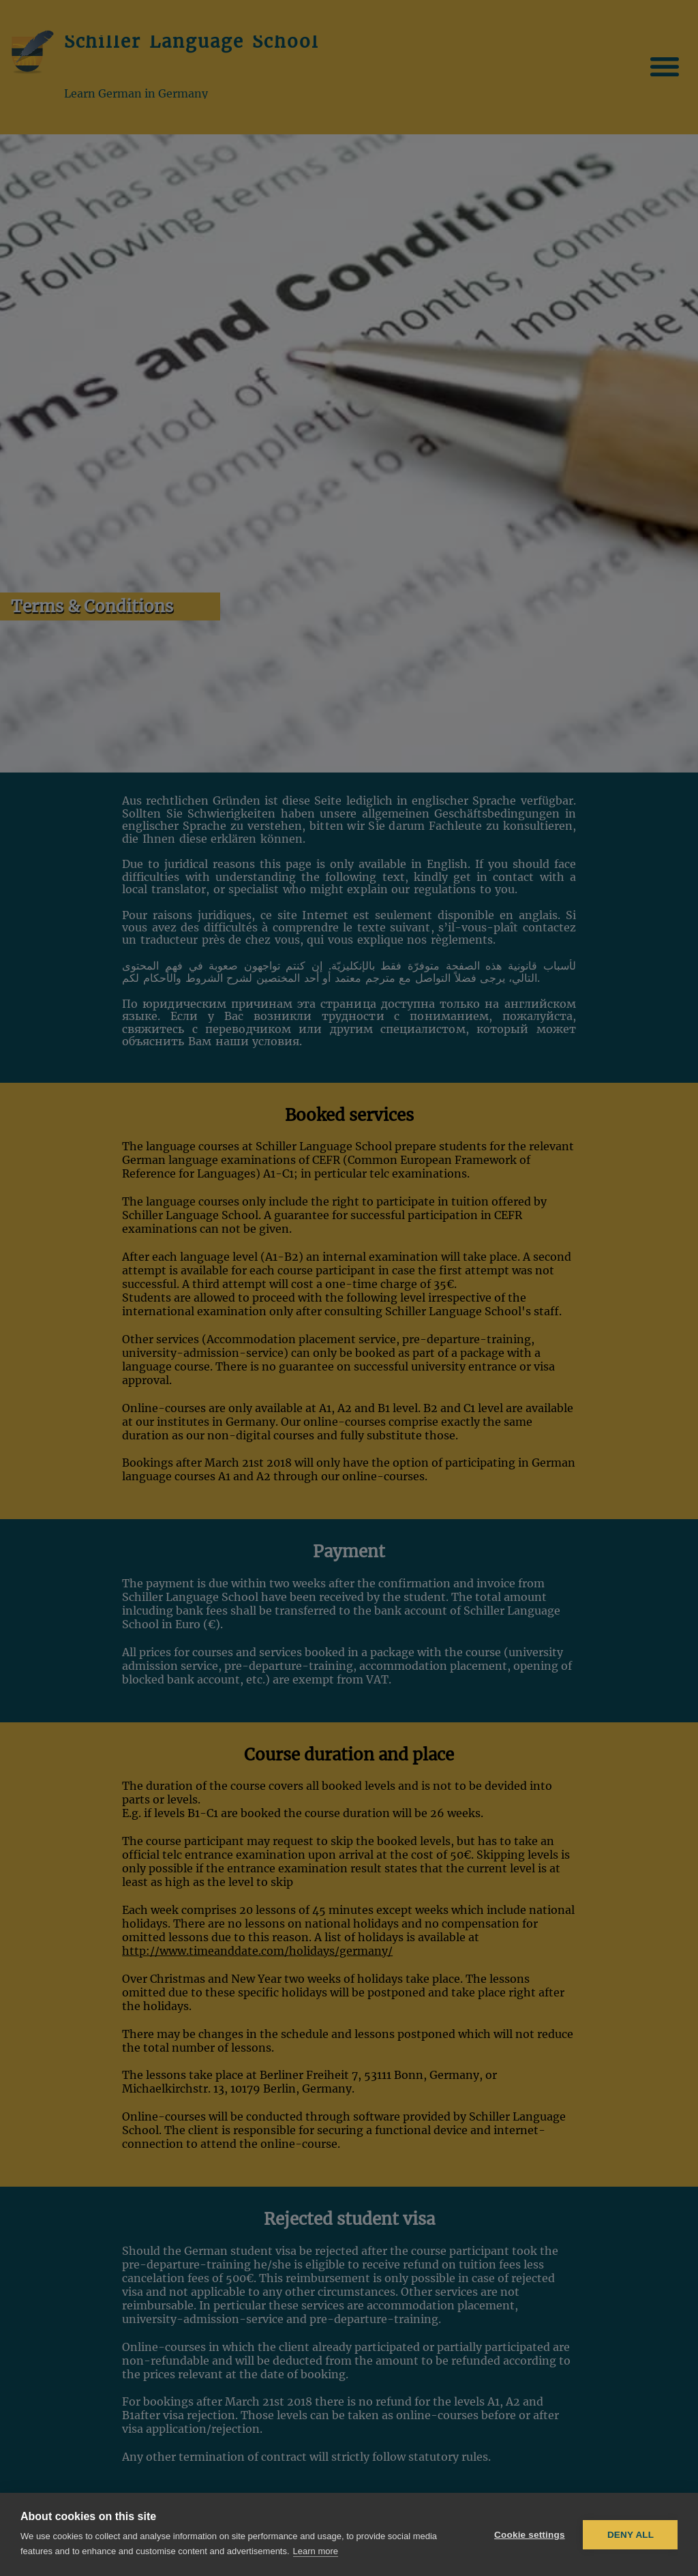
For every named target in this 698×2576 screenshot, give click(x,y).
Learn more (315, 2551)
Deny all (630, 2535)
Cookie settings (529, 2535)
